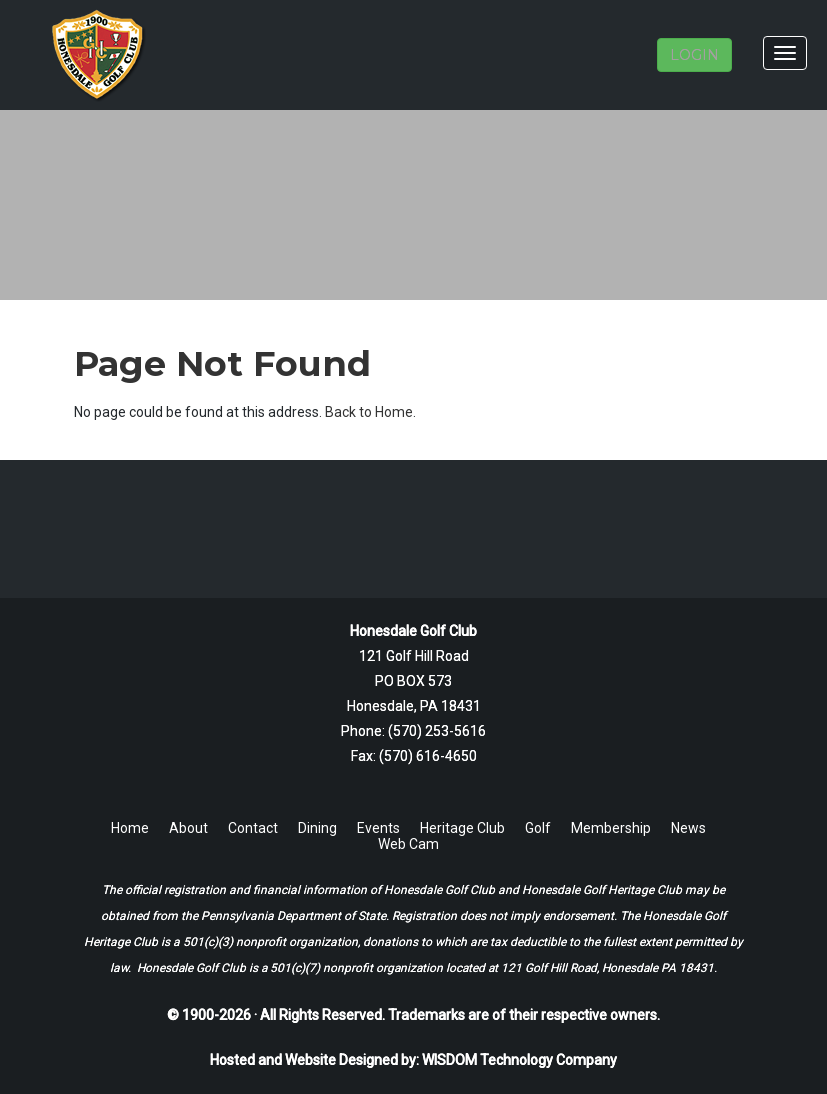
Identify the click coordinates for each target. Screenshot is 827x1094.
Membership (611, 828)
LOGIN (694, 55)
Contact (253, 828)
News (688, 828)
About (188, 828)
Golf (538, 828)
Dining (317, 828)
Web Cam (408, 844)
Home (130, 828)
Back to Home (369, 412)
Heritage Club (462, 828)
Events (378, 828)
